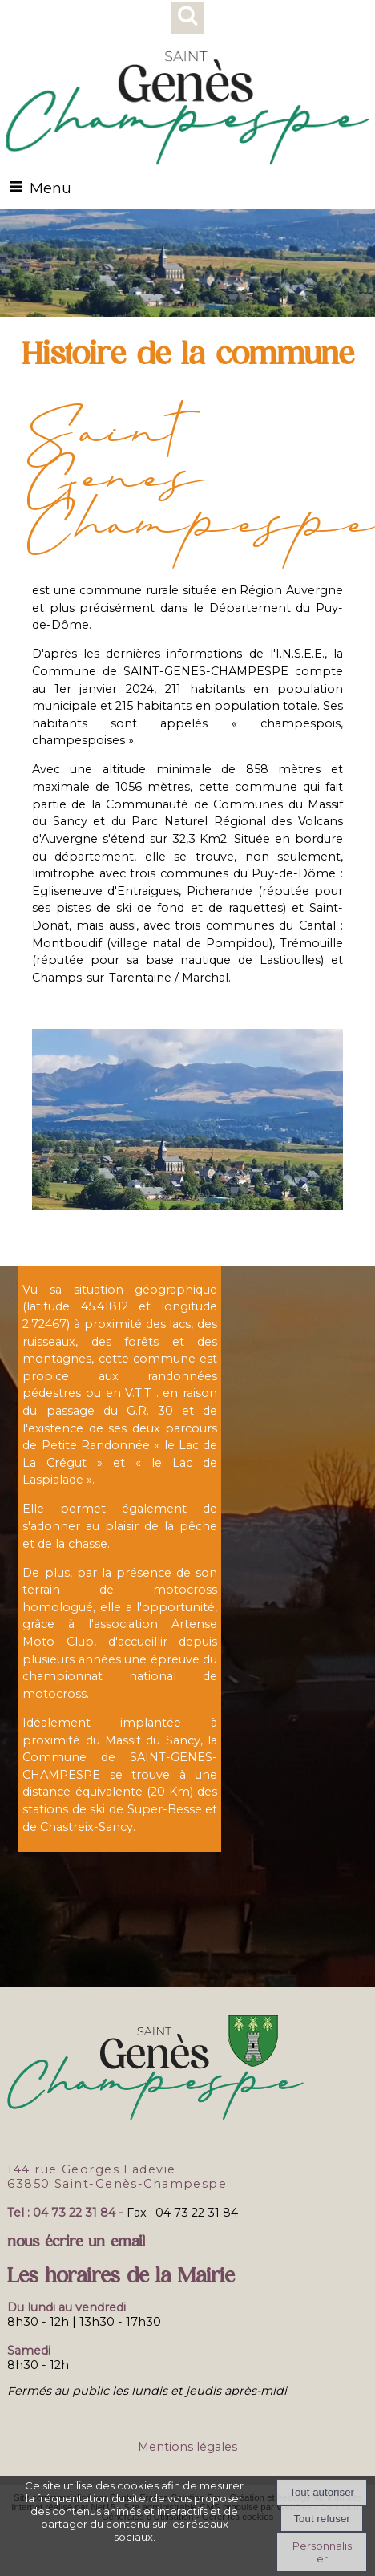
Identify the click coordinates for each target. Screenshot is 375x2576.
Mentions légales (187, 2447)
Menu (50, 188)
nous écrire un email (76, 2240)
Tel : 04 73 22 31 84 (61, 2212)
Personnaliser (322, 2552)
